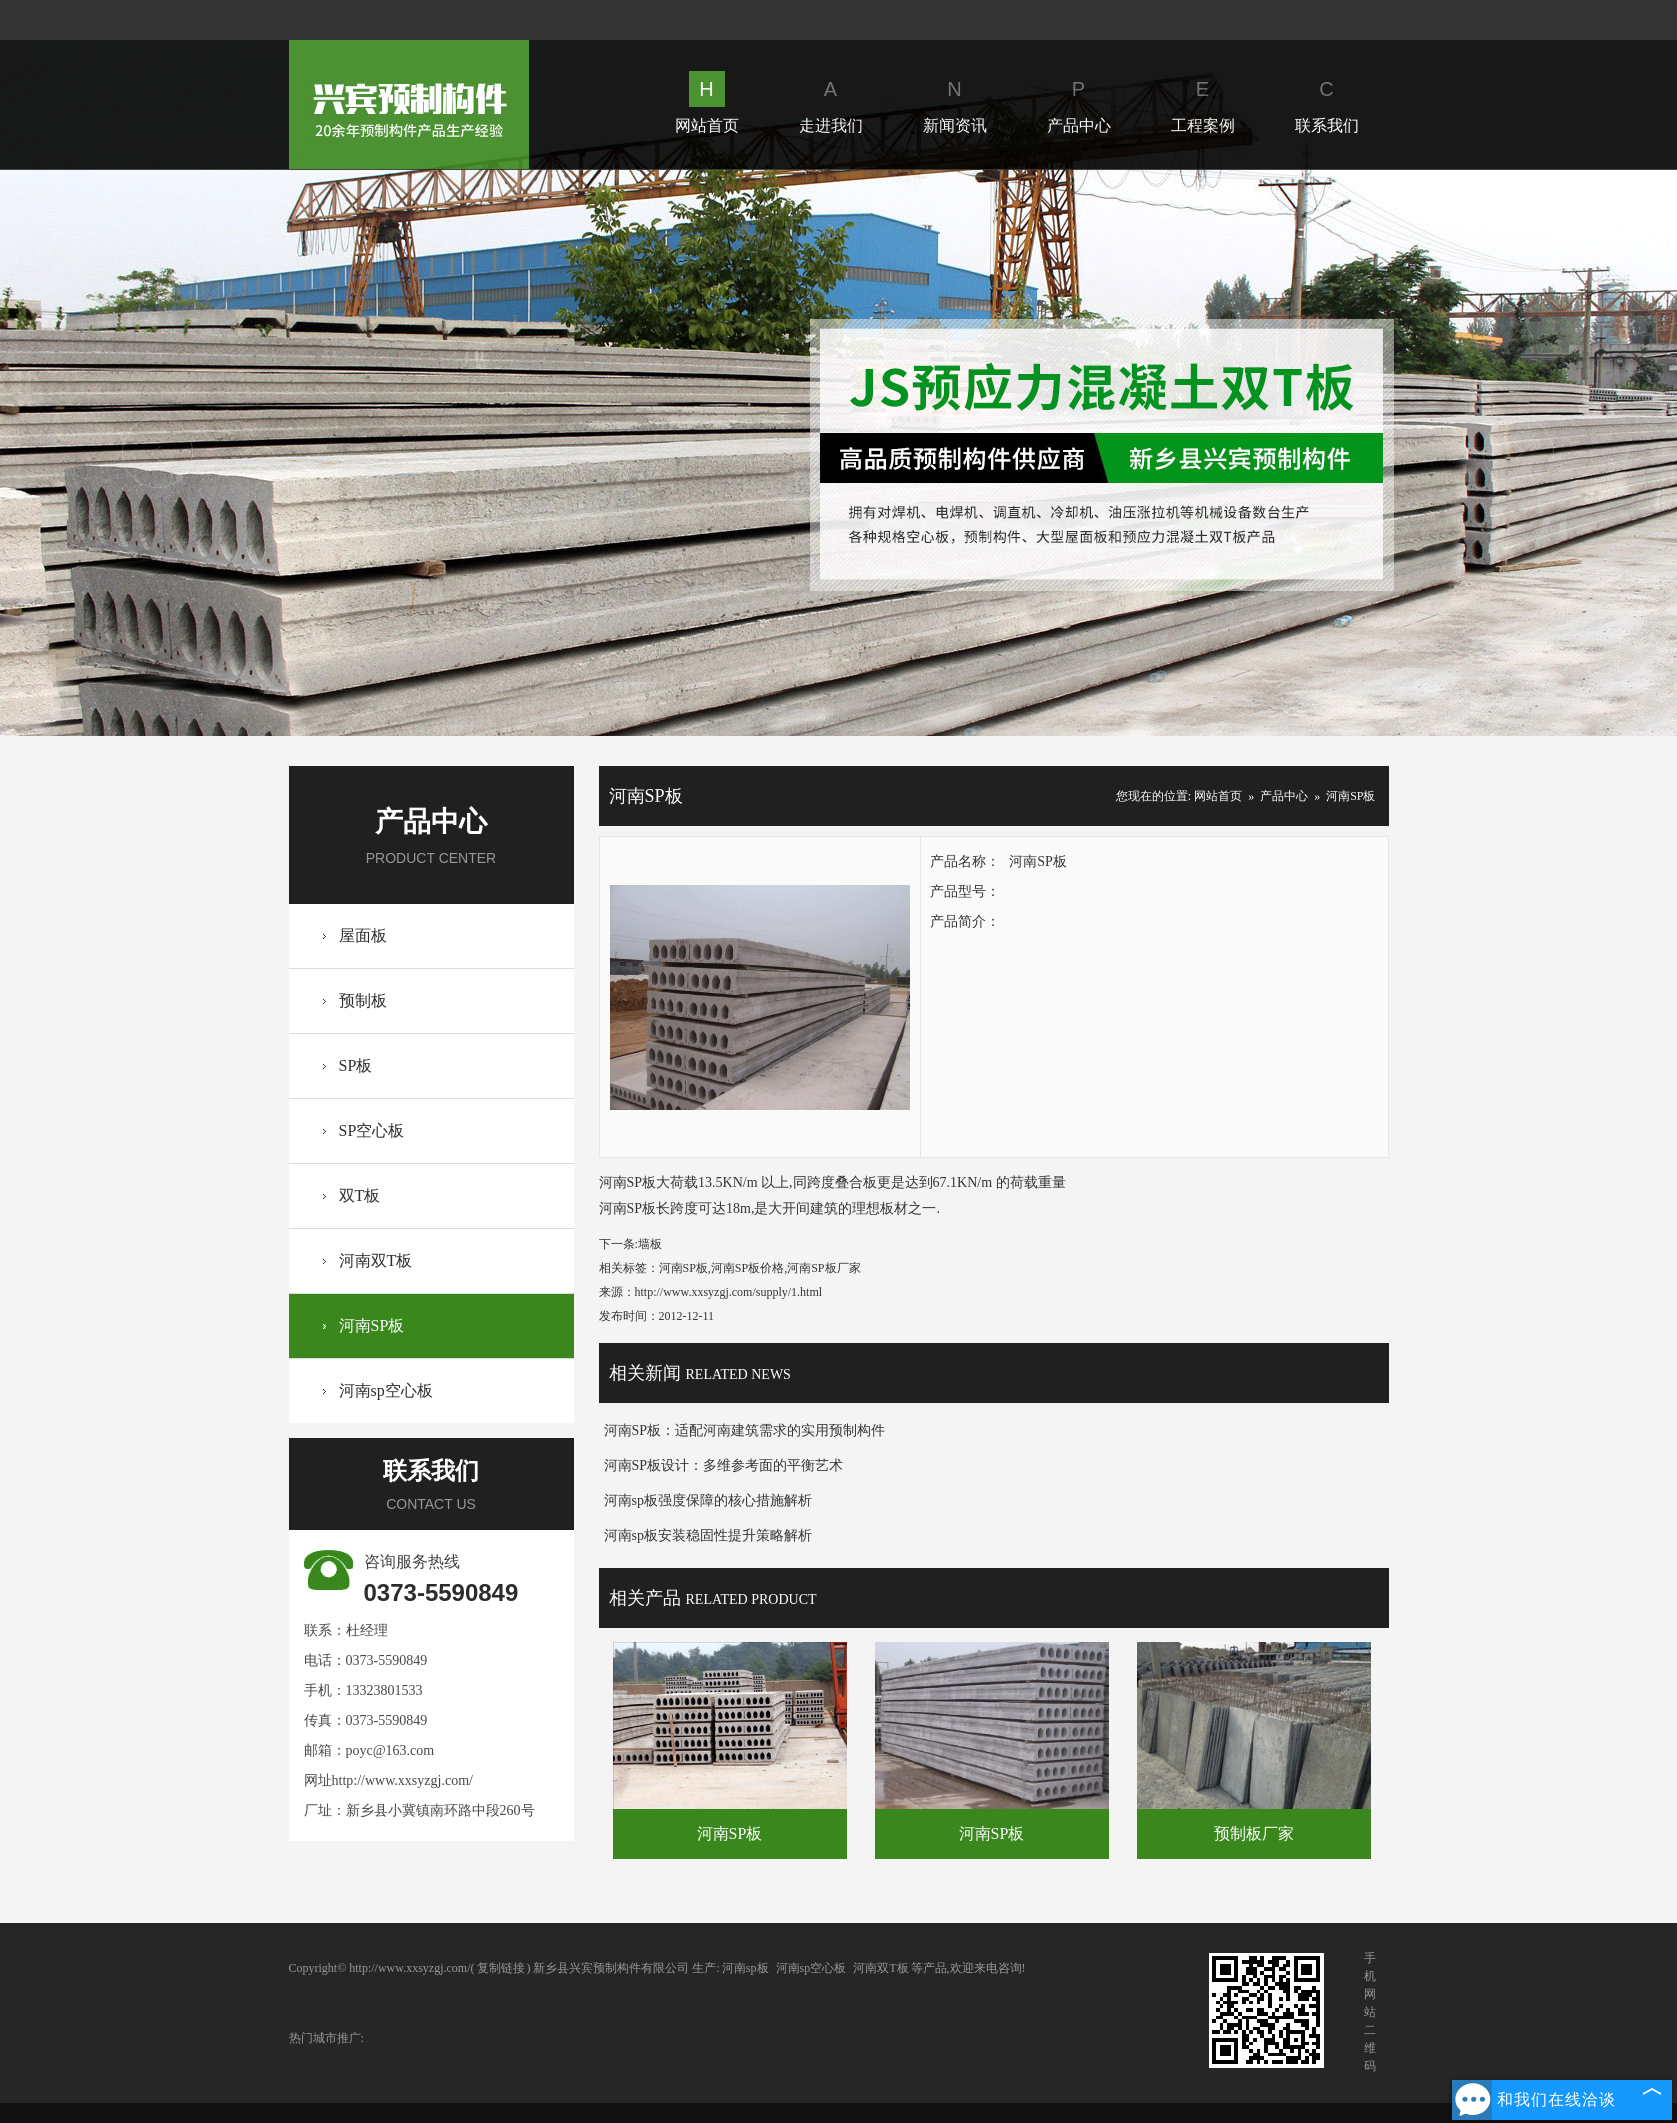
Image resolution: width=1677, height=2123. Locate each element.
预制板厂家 (1254, 1833)
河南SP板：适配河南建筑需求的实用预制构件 (745, 1430)
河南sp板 (745, 1968)
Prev (157, 452)
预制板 (363, 1000)
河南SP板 (372, 1325)
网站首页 (707, 102)
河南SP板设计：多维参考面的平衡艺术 (724, 1465)
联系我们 (1327, 102)
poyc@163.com (390, 1750)
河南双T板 (376, 1260)
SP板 (356, 1065)
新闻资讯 (955, 102)
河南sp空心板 (386, 1390)
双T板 (360, 1195)
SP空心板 (372, 1130)
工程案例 (1203, 102)
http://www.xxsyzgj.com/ (402, 1780)
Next (1518, 452)
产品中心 (1079, 102)
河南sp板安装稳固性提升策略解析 (708, 1535)
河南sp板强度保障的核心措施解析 (708, 1500)
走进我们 (831, 102)
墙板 (650, 1244)
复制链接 (501, 1968)
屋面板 (363, 935)
